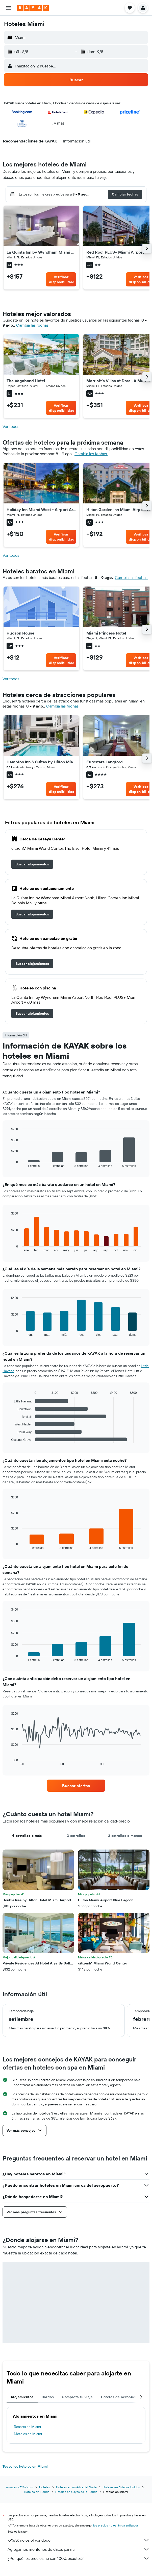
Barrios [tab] (48, 2397)
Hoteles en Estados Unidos (121, 2487)
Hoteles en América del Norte (76, 2487)
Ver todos (11, 426)
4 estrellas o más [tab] (27, 1835)
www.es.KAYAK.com (19, 2487)
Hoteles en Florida (36, 2492)
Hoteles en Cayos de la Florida (76, 2492)
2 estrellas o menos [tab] (125, 1835)
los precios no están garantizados (116, 2525)
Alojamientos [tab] (22, 2397)
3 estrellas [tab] (76, 1835)
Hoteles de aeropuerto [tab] (120, 2397)
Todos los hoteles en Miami (25, 2466)
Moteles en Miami (28, 2434)
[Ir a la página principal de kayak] (33, 8)
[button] (8, 7)
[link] (61, 279)
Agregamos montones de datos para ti (78, 2549)
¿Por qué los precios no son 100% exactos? (78, 2558)
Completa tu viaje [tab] (77, 2397)
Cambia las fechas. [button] (32, 325)
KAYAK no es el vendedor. (78, 2540)
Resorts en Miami (27, 2426)
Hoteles (44, 2487)
